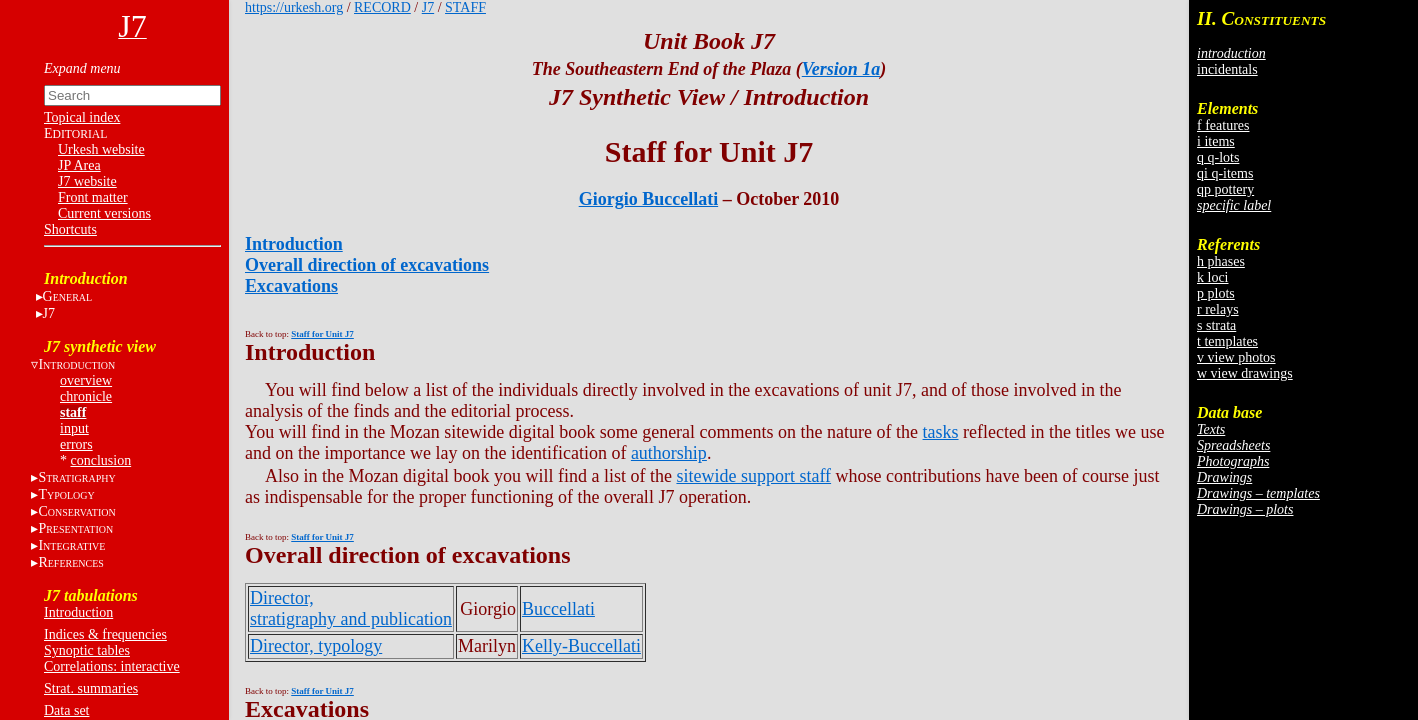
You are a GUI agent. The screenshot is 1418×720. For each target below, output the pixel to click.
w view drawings (1245, 373)
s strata (1216, 325)
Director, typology (316, 646)
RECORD (382, 7)
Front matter (93, 197)
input (74, 428)
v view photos (1236, 357)
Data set (66, 710)
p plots (1216, 293)
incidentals (1227, 69)
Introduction (78, 612)
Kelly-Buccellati (581, 646)
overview (86, 380)
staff (73, 412)
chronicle (86, 396)
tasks (941, 432)
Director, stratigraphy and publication (351, 608)
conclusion (101, 460)
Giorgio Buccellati (648, 199)
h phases (1221, 261)
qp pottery (1225, 189)
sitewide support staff (753, 476)
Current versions (104, 213)
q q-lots (1218, 157)
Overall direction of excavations (367, 265)
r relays (1218, 309)
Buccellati (558, 609)
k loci (1213, 277)
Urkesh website (101, 149)
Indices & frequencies (105, 634)
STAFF (465, 7)
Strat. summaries (91, 688)
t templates (1227, 341)
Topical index (82, 117)
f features (1223, 125)
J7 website (87, 181)
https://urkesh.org (294, 7)
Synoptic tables (87, 650)
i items (1216, 141)
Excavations (291, 286)
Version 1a (841, 69)
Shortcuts (70, 229)
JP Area (79, 165)
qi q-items (1225, 173)
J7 (49, 313)
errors (76, 444)
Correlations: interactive (112, 666)
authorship (669, 453)
